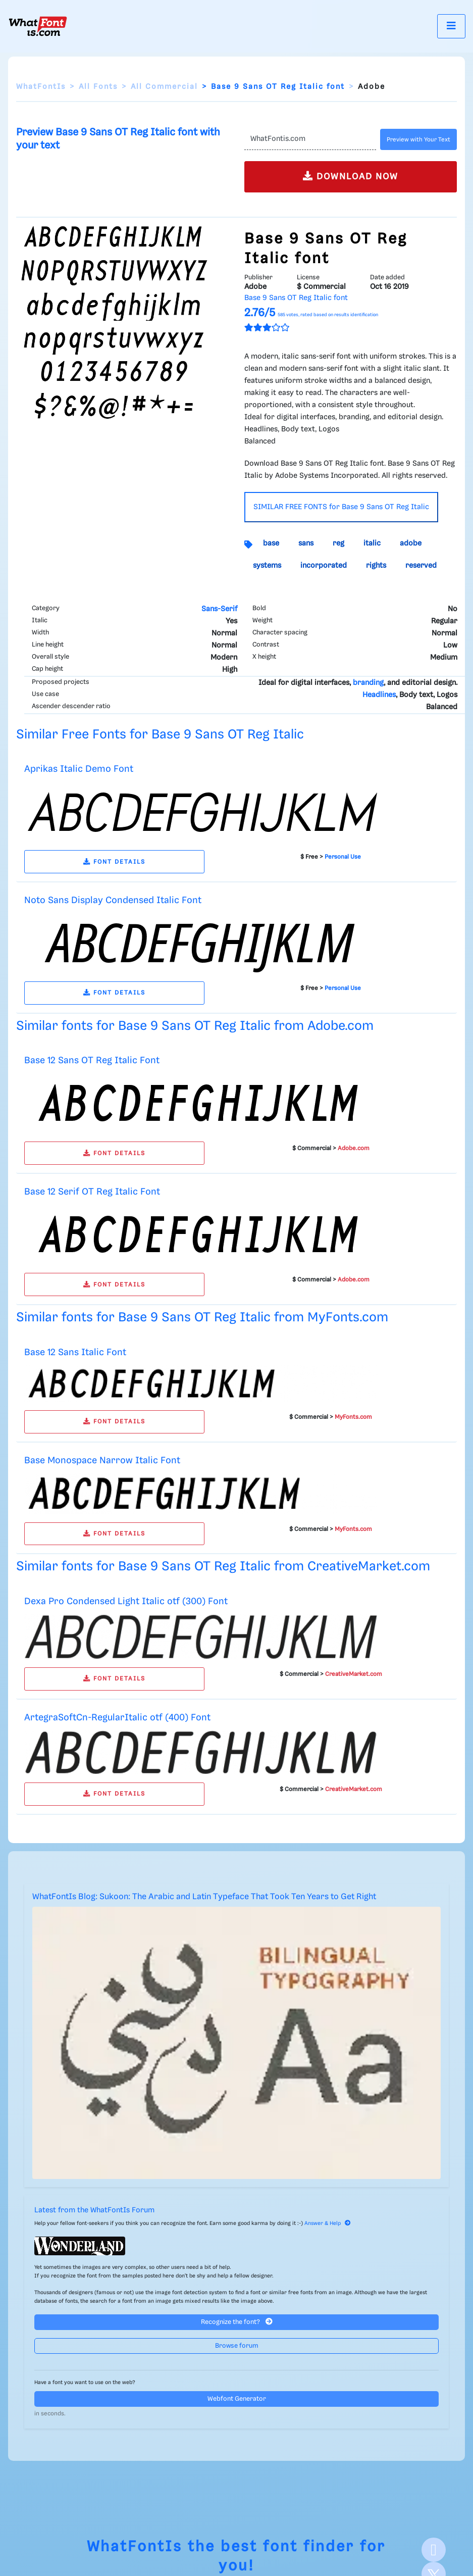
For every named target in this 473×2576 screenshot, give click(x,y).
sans (305, 543)
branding (368, 683)
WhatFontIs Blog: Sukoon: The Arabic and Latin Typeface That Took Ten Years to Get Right (204, 1897)
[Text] (310, 139)
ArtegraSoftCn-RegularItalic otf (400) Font (117, 1717)
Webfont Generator (236, 2399)
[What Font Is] (38, 26)
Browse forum (236, 2346)
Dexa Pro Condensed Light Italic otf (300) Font (126, 1601)
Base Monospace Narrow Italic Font (102, 1460)
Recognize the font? (237, 2321)
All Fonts (98, 87)
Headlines (379, 695)
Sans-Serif (219, 609)
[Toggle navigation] (451, 26)
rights (376, 566)
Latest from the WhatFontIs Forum (94, 2210)
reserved (421, 566)
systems (267, 566)
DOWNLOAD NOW (350, 176)
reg (338, 543)
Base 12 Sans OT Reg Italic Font (92, 1060)
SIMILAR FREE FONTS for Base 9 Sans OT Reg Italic (341, 507)
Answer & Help (327, 2223)
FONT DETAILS (114, 862)
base (271, 543)
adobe (411, 543)
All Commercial (164, 87)
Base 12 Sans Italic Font (75, 1352)
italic (372, 543)
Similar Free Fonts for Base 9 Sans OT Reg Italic (160, 734)
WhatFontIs (41, 87)
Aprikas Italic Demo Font (78, 769)
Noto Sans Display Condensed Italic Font (112, 900)
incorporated (323, 566)
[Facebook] (434, 2550)
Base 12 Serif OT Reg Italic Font (92, 1192)
